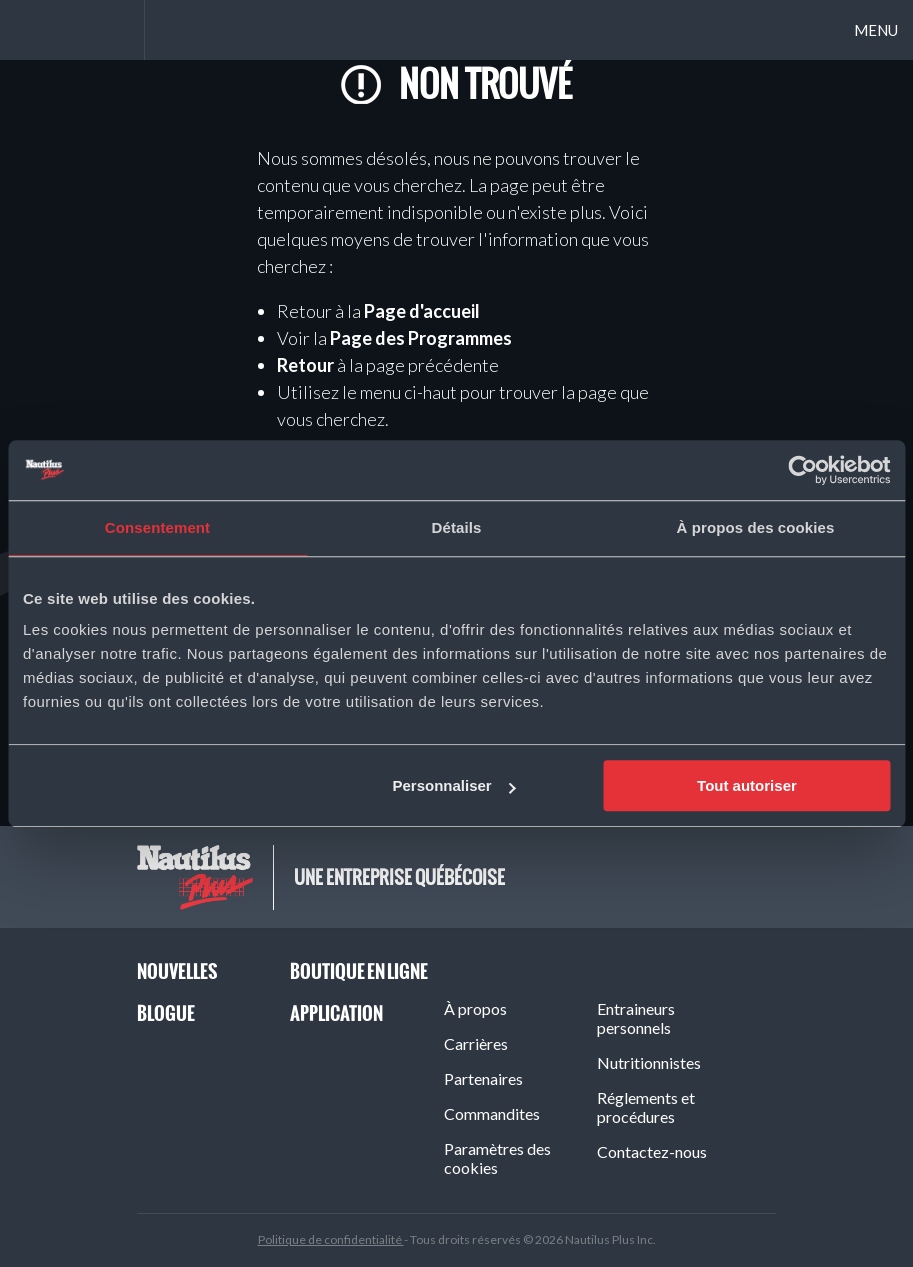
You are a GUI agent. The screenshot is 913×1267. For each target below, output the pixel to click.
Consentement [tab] (157, 527)
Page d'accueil (422, 311)
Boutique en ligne (359, 971)
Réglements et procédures (646, 1107)
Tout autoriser (747, 785)
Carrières (476, 1043)
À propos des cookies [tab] (756, 527)
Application (336, 1013)
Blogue (166, 1013)
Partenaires (483, 1078)
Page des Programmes (421, 338)
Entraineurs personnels (636, 1018)
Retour (305, 365)
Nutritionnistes (649, 1062)
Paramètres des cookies (497, 1158)
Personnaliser (453, 785)
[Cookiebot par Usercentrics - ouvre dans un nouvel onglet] (802, 470)
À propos (475, 1008)
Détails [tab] (457, 527)
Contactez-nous (652, 1151)
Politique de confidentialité (331, 1239)
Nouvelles (177, 971)
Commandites (492, 1113)
